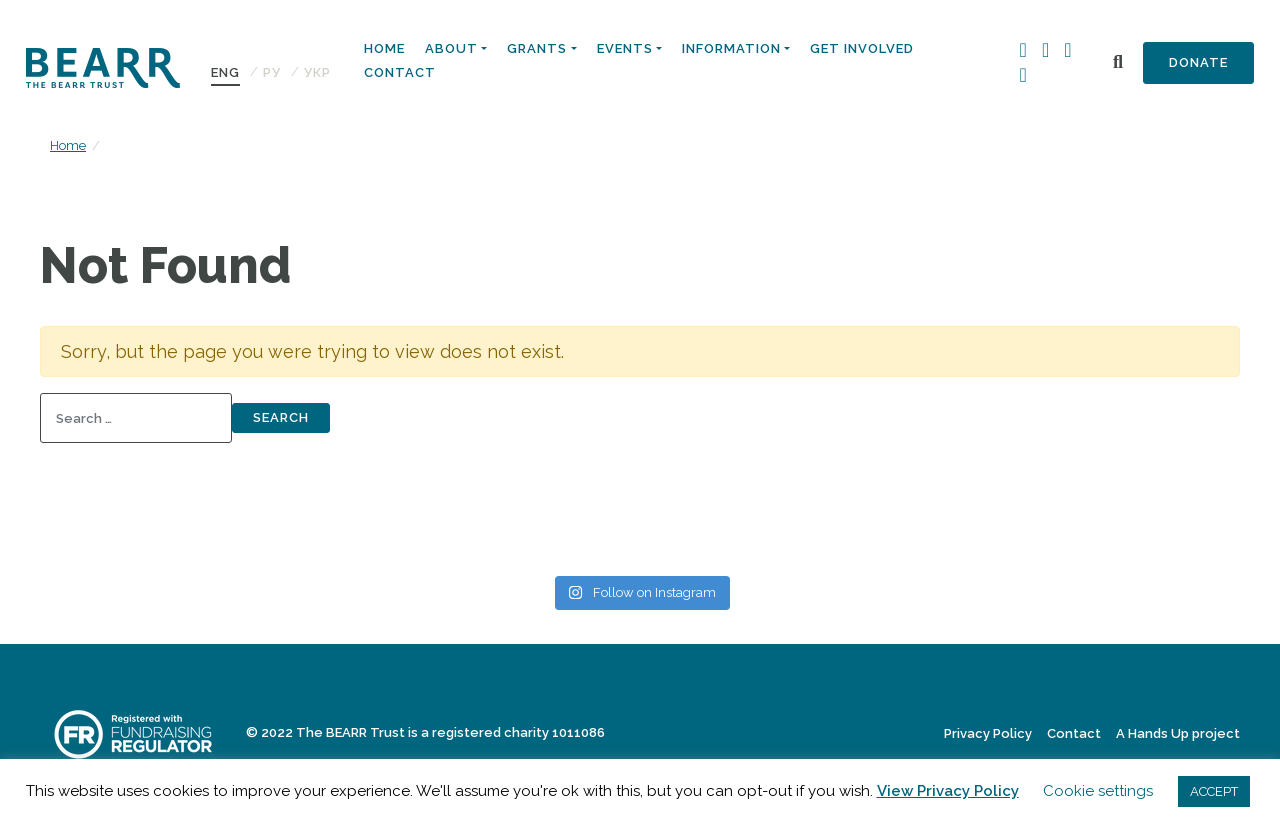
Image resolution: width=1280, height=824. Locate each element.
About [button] (451, 48)
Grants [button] (537, 48)
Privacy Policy (988, 733)
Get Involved (862, 48)
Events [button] (625, 48)
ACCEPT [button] (1214, 791)
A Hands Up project (1178, 733)
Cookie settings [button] (1098, 791)
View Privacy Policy (948, 791)
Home (384, 48)
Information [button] (731, 48)
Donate (1198, 62)
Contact (400, 72)
